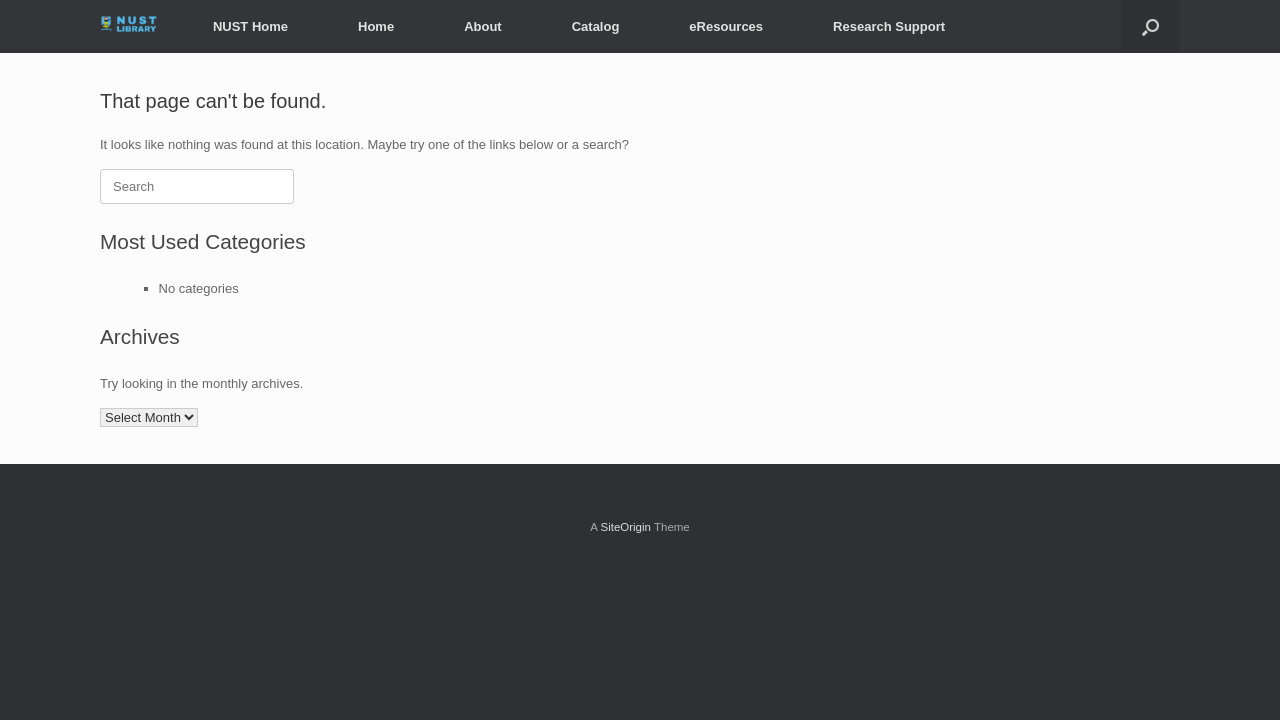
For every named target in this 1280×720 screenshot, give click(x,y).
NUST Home (250, 26)
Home (376, 26)
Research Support (889, 26)
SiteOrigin (625, 527)
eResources (726, 26)
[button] (1150, 26)
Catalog (596, 26)
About (483, 26)
